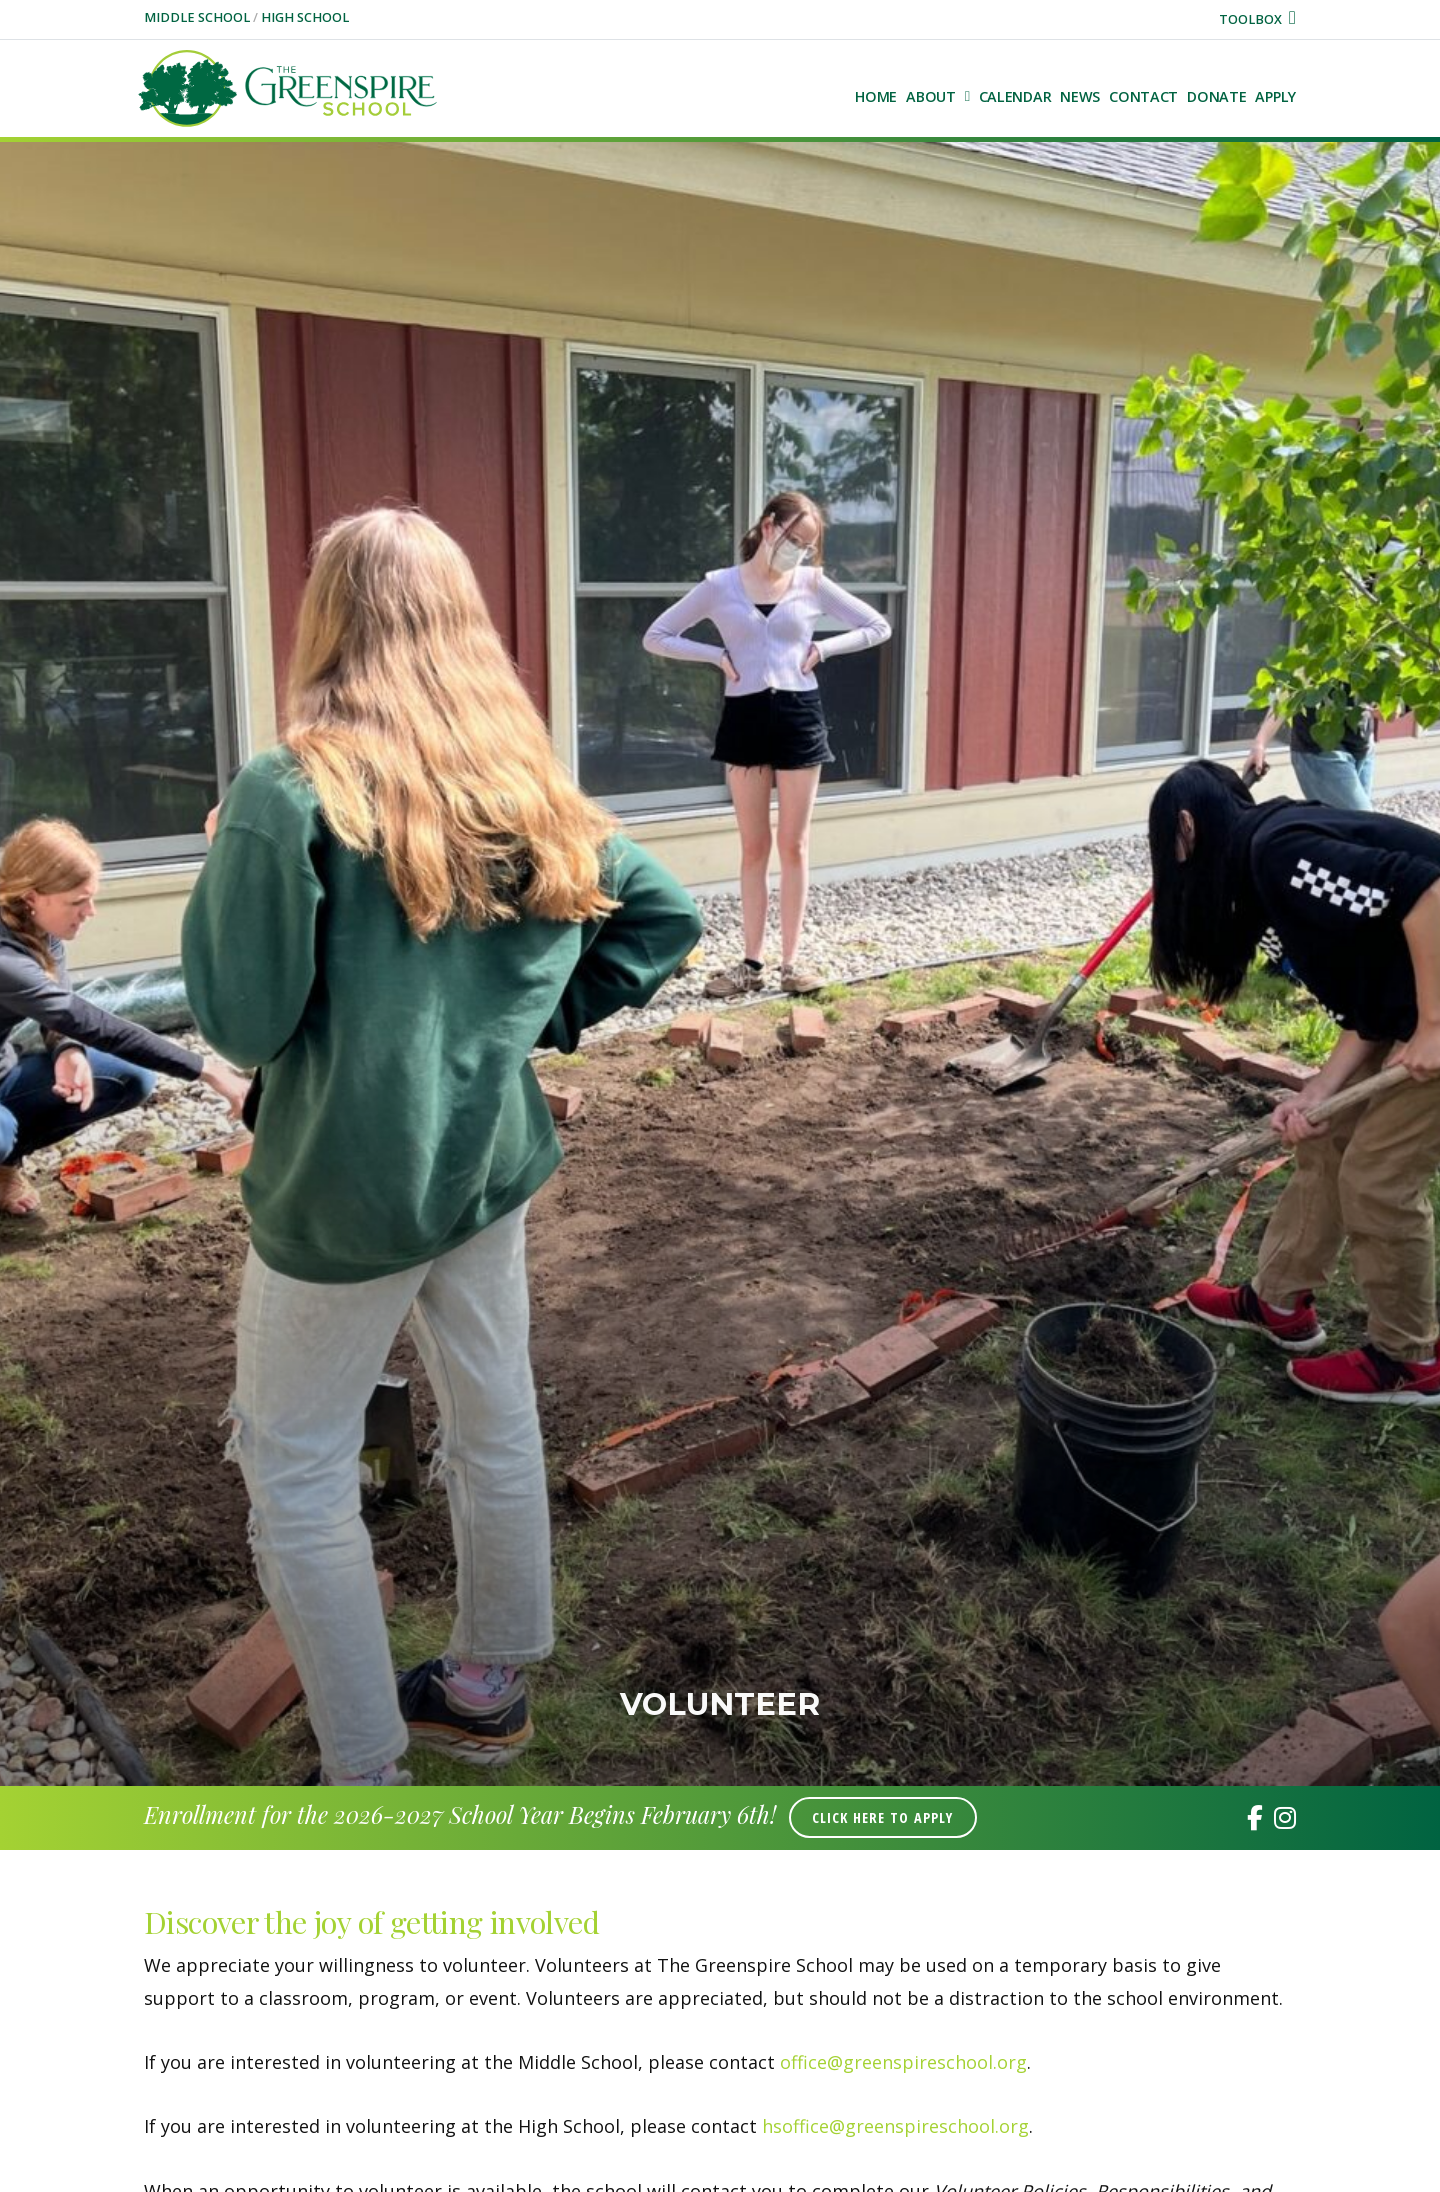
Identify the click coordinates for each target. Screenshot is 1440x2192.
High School (305, 17)
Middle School (198, 17)
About (931, 96)
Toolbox (1257, 19)
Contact (1143, 96)
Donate (1216, 96)
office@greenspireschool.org (903, 2062)
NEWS (1080, 96)
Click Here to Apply (882, 1817)
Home (876, 96)
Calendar (1015, 96)
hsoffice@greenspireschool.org (895, 2126)
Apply (1275, 96)
